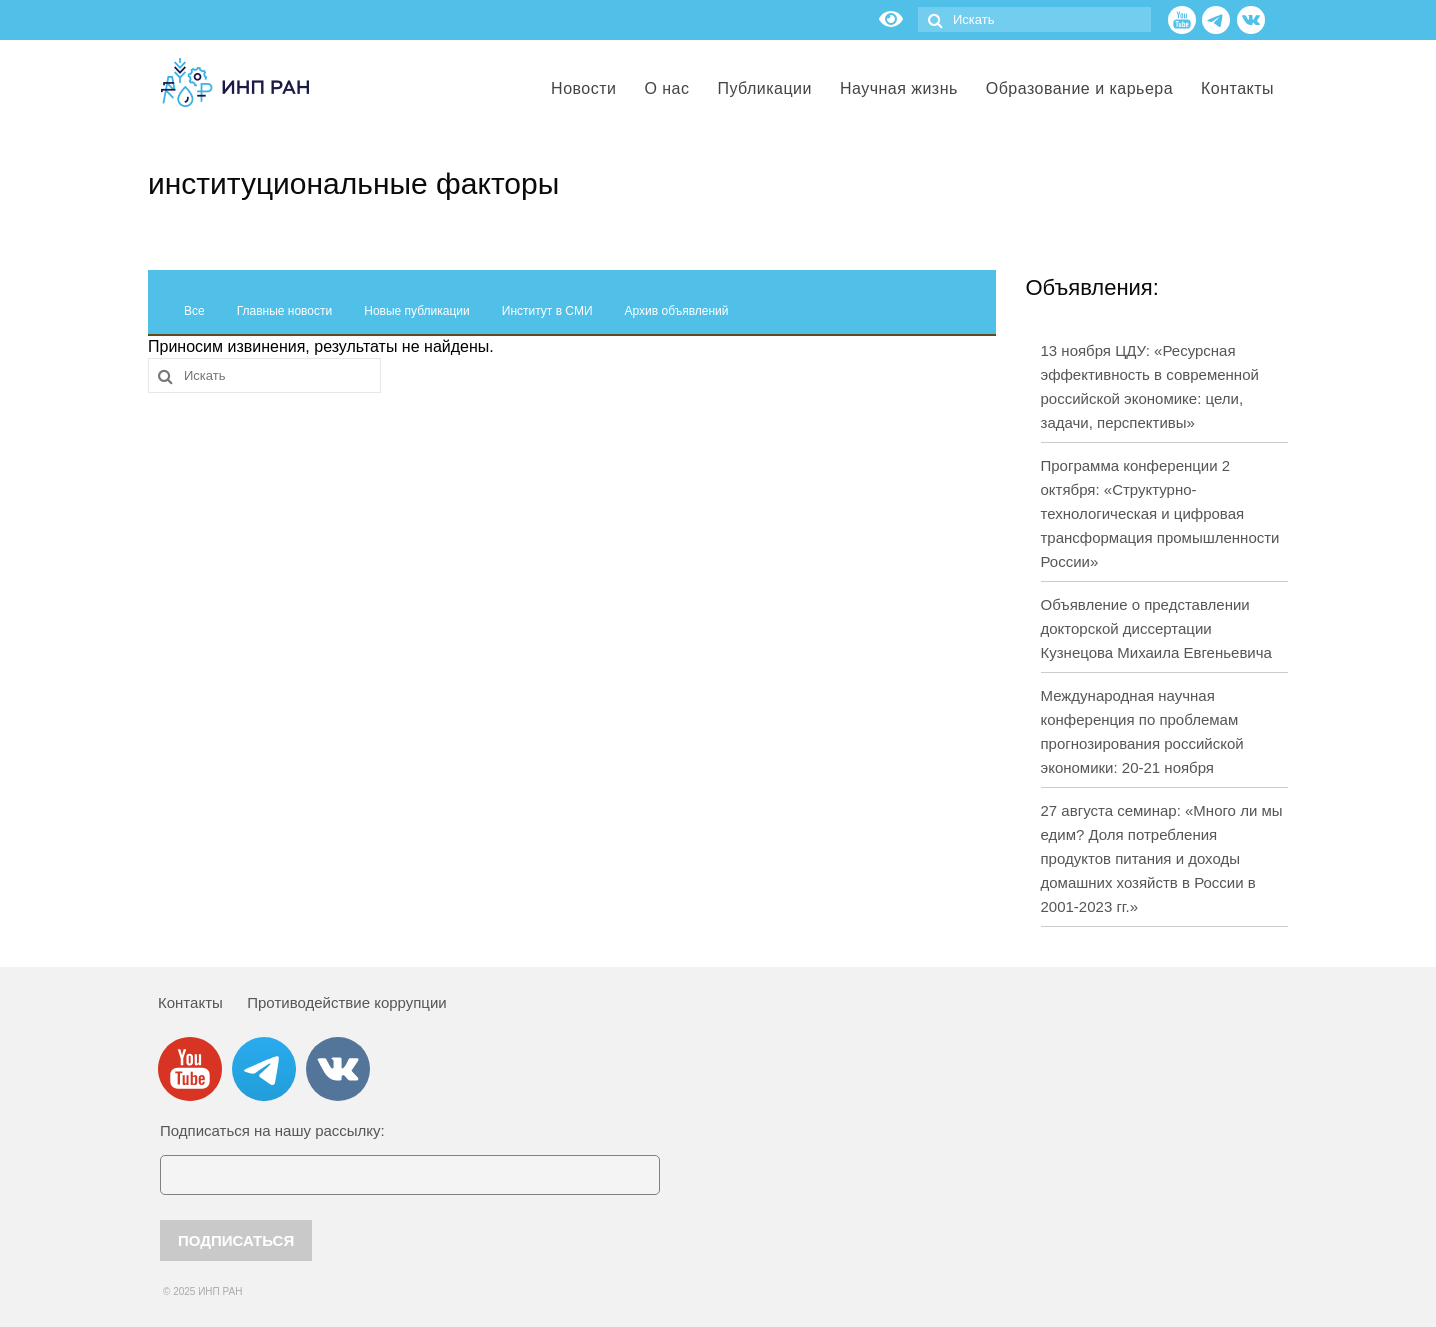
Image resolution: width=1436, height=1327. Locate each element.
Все (194, 311)
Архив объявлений (677, 311)
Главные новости (285, 311)
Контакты (190, 1002)
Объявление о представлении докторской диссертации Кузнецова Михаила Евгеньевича (1156, 628)
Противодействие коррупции (346, 1002)
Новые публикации (417, 311)
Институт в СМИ (547, 311)
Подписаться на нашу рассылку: (272, 1130)
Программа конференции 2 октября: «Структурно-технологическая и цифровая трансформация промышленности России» (1160, 513)
